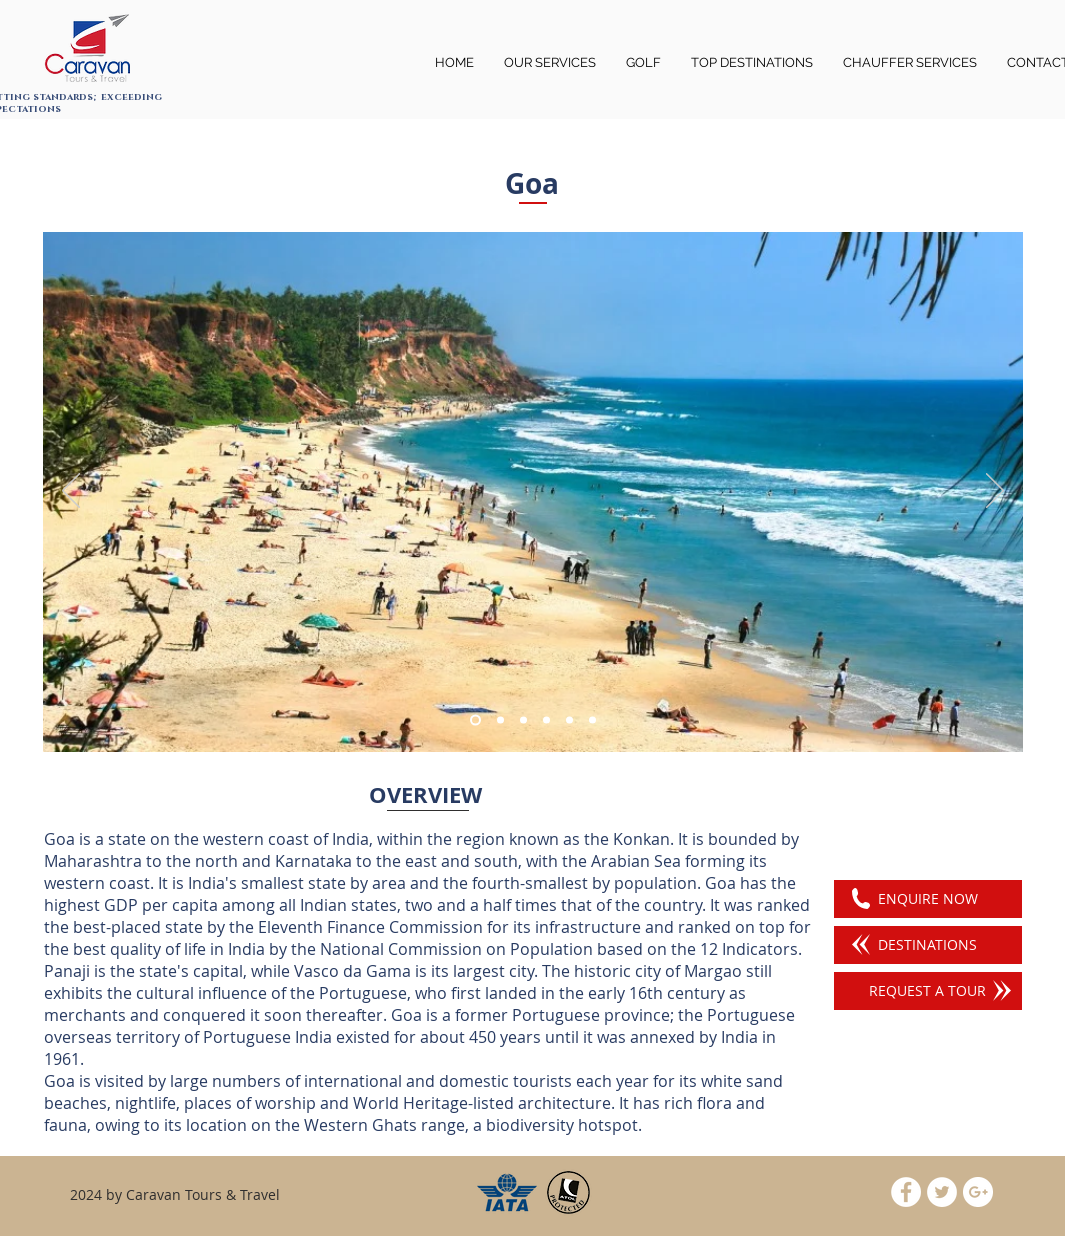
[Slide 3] (592, 720)
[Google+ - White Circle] (978, 1192)
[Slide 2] (523, 720)
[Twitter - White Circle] (942, 1192)
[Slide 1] (475, 720)
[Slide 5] (569, 720)
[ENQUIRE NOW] (928, 899)
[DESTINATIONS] (928, 945)
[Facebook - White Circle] (906, 1192)
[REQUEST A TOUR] (928, 991)
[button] (910, 63)
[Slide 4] (546, 720)
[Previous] (71, 492)
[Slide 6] (500, 720)
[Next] (995, 492)
